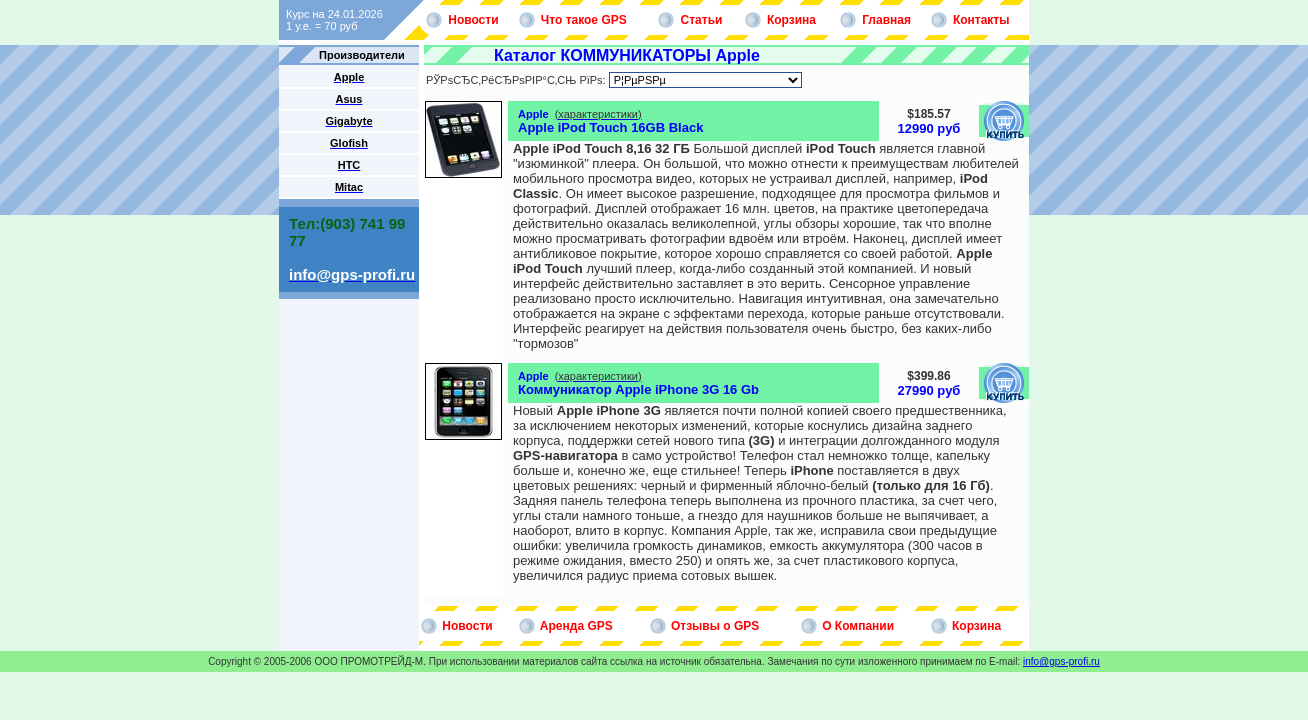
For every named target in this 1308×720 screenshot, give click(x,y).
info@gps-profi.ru (1061, 661)
